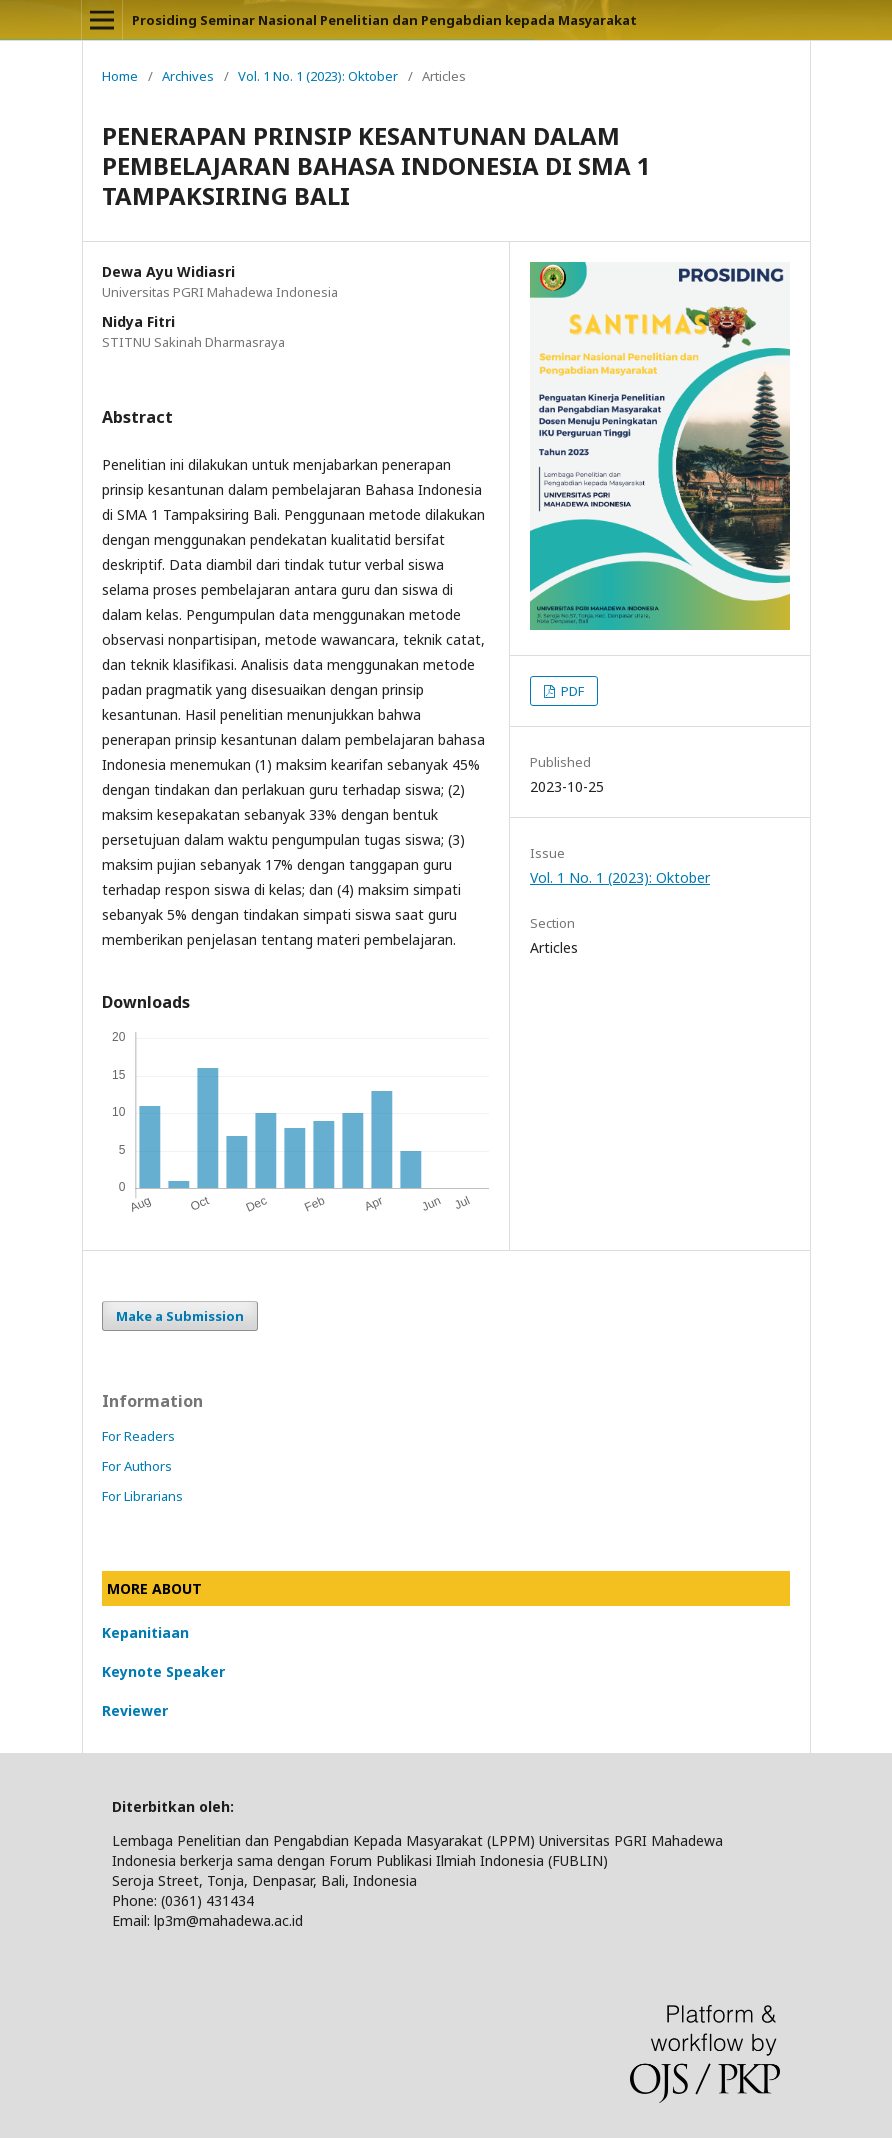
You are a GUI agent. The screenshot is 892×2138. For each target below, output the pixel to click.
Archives (188, 76)
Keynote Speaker (163, 1671)
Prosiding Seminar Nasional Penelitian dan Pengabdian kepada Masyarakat (384, 20)
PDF (571, 691)
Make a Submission (180, 1316)
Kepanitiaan (145, 1632)
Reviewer (135, 1710)
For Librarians (142, 1496)
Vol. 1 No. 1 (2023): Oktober (318, 76)
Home (120, 76)
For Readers (138, 1436)
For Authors (137, 1466)
